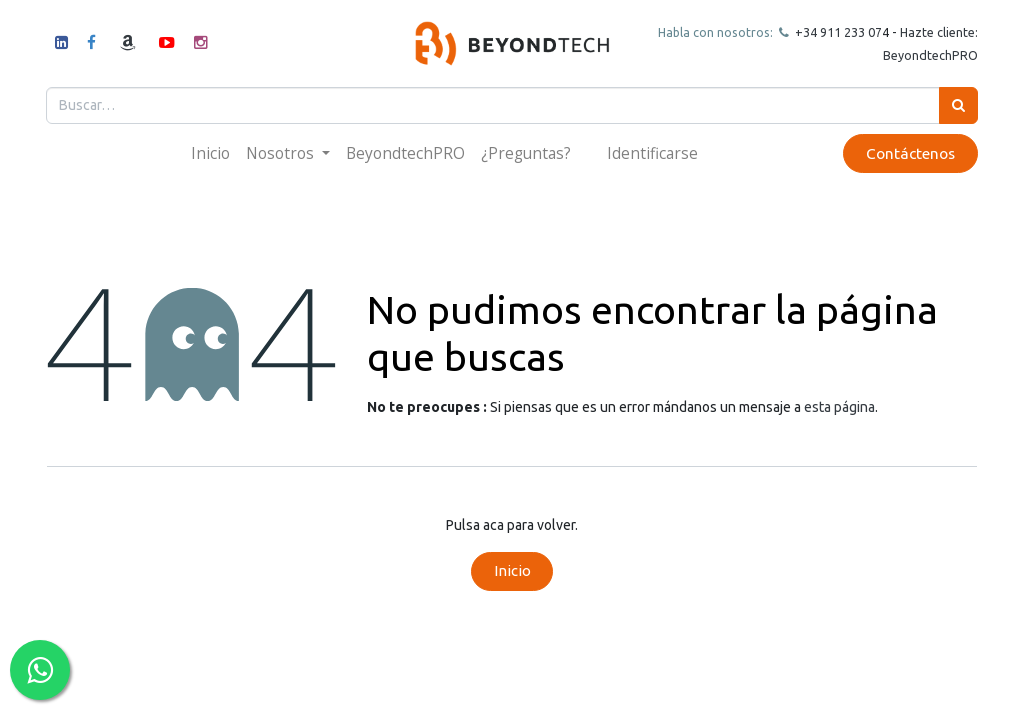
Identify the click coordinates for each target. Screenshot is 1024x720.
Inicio (512, 570)
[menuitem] (210, 153)
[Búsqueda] (957, 105)
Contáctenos (909, 153)
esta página (839, 407)
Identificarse (652, 153)
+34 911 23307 (836, 32)
